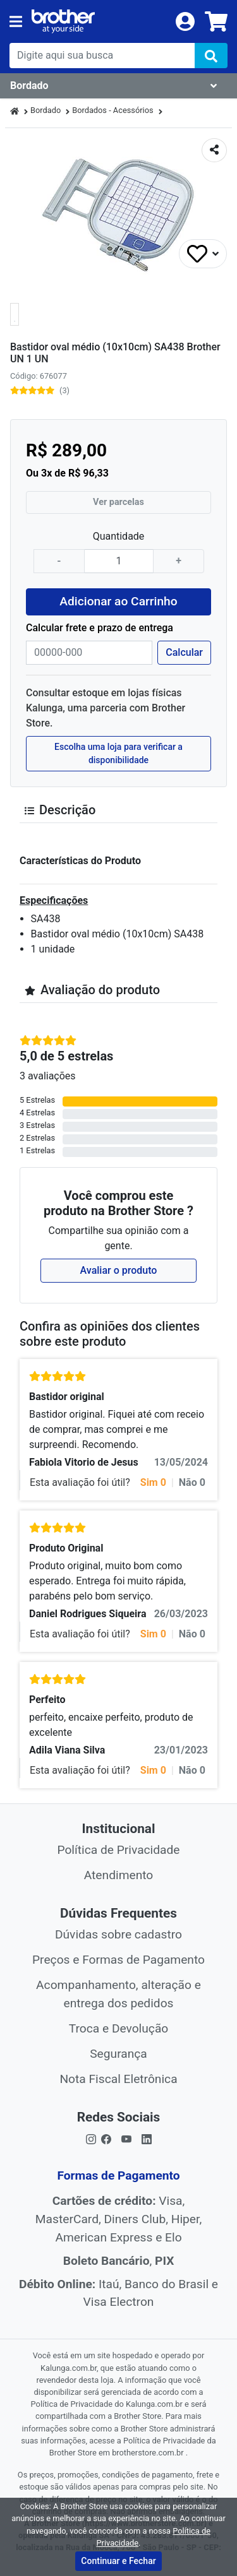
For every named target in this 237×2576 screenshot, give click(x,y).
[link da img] (99, 21)
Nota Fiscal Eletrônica (118, 2079)
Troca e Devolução (119, 2028)
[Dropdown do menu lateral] (118, 86)
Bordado (45, 110)
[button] (14, 314)
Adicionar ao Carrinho (118, 601)
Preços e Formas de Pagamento (118, 1959)
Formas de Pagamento (118, 2175)
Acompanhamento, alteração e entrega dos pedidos (118, 1994)
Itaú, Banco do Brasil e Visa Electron (118, 2293)
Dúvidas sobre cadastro (118, 1934)
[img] (211, 55)
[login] (185, 21)
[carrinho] (216, 21)
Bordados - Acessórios (112, 110)
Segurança (118, 2053)
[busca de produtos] (102, 55)
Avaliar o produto (118, 1270)
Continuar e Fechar (118, 2561)
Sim (153, 1482)
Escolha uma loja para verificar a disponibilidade (118, 753)
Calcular (184, 652)
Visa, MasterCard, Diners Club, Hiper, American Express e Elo (118, 2219)
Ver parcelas (118, 502)
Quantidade (119, 536)
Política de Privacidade (118, 1850)
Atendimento (119, 1875)
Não (192, 1482)
